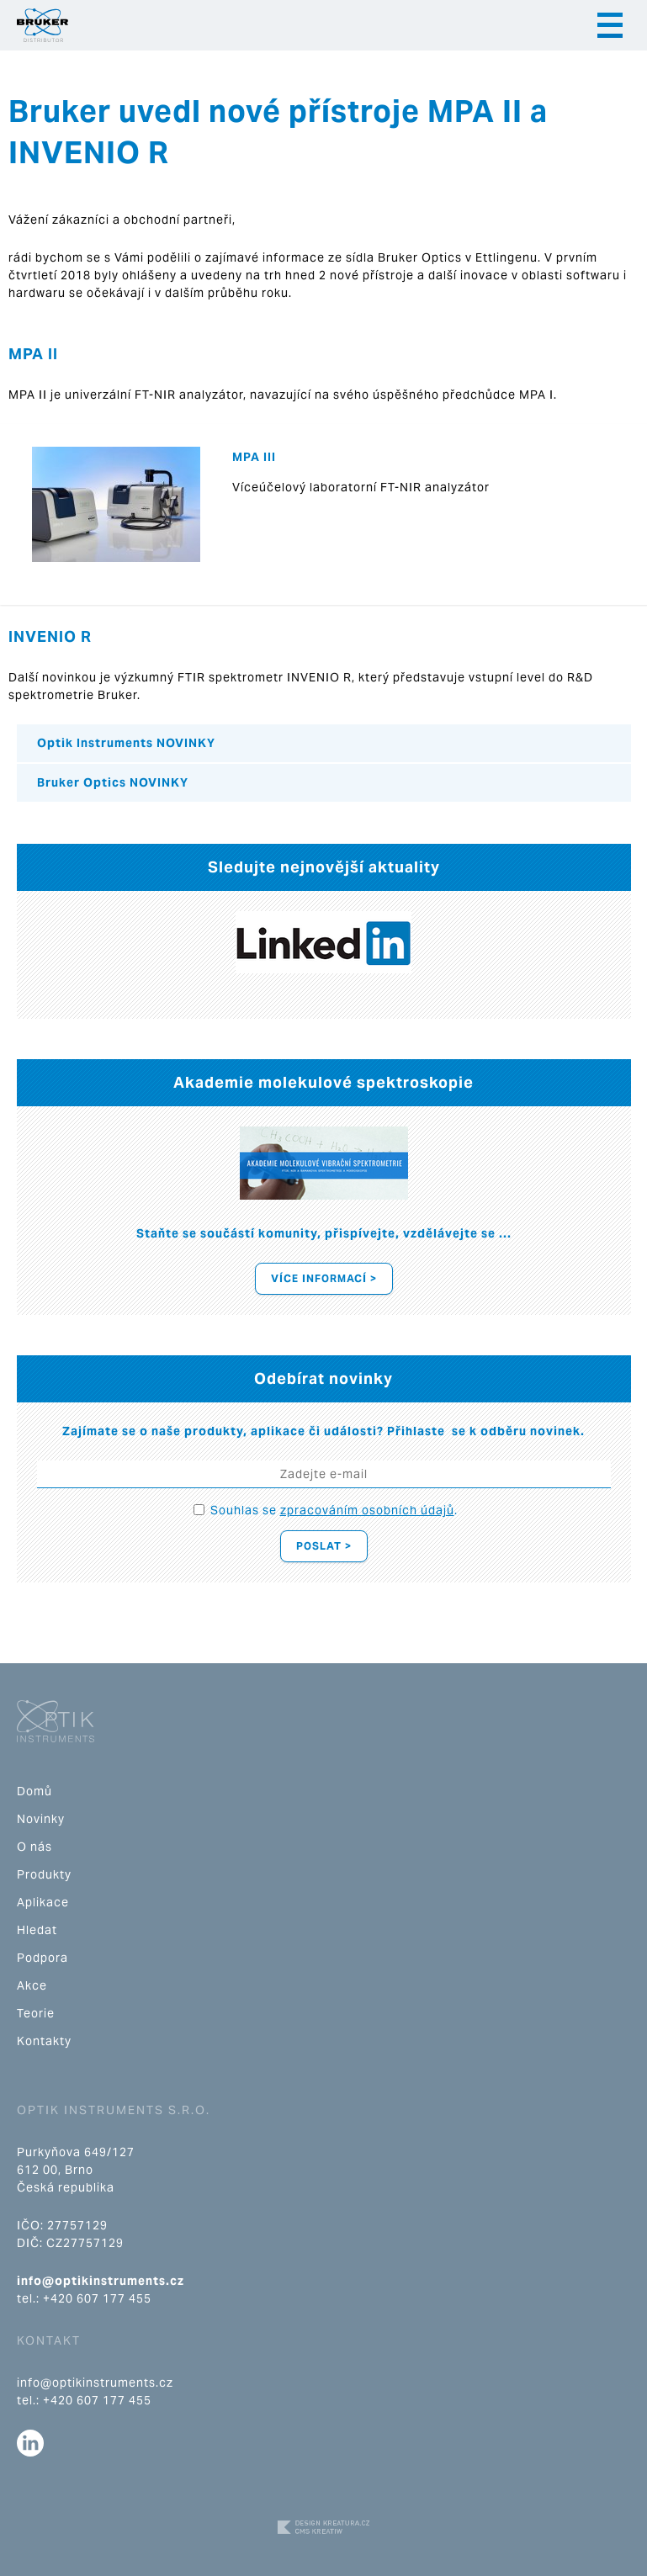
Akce (32, 1985)
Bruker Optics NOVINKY (112, 782)
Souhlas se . (334, 1510)
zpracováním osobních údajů (367, 1510)
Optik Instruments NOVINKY (126, 742)
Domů (34, 1791)
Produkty (44, 1874)
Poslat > (324, 1546)
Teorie (36, 2013)
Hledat (37, 1929)
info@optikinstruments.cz (100, 2280)
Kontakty (44, 2041)
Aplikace (43, 1902)
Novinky (41, 1818)
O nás (34, 1846)
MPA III (254, 456)
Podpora (42, 1957)
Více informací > (324, 1278)
